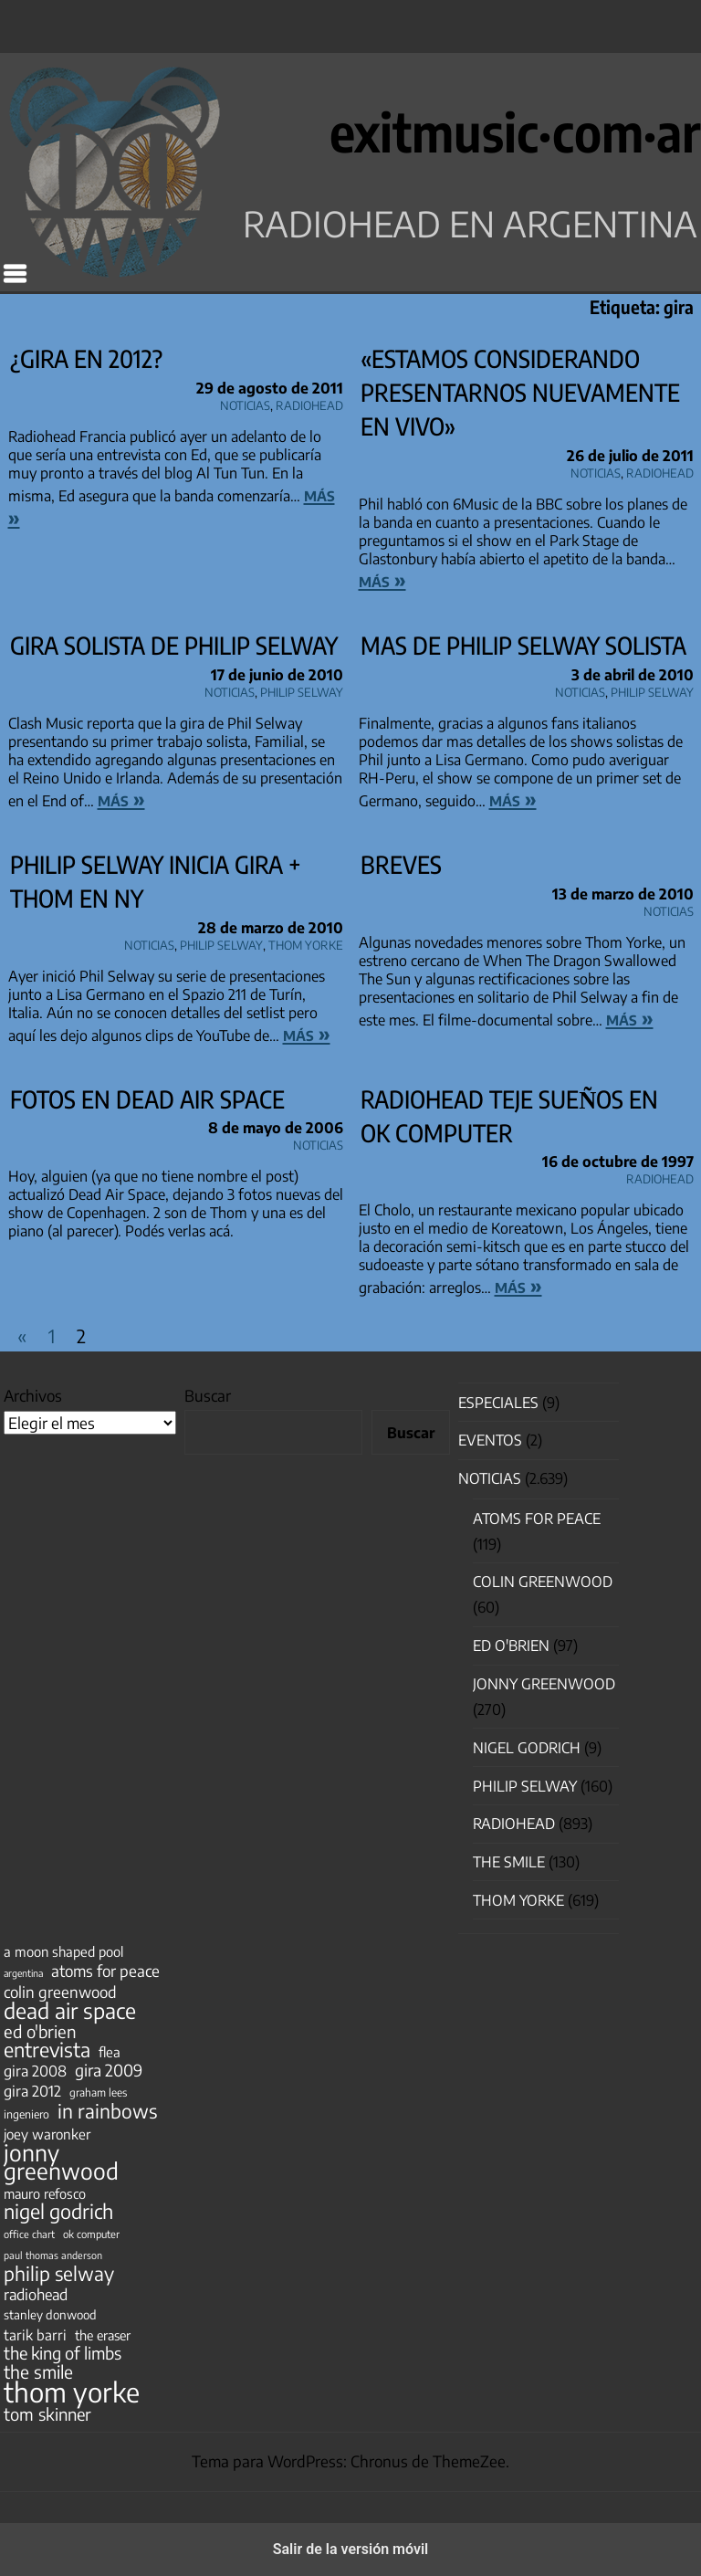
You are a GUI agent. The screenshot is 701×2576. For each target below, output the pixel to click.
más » (382, 580)
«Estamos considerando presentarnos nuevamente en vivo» (520, 392)
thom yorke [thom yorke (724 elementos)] (72, 2391)
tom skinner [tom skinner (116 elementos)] (47, 2414)
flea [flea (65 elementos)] (109, 2052)
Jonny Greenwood (544, 1684)
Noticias (245, 403)
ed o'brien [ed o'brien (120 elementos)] (40, 2032)
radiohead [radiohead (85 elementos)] (36, 2295)
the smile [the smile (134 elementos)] (38, 2371)
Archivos (33, 1395)
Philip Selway (301, 689)
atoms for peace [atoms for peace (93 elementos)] (105, 1970)
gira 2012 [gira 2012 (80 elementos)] (32, 2091)
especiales (498, 1402)
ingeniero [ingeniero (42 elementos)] (26, 2114)
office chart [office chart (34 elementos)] (29, 2234)
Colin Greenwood (542, 1581)
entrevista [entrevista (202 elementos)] (47, 2050)
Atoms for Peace (537, 1518)
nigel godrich (527, 1748)
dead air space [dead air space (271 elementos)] (70, 2011)
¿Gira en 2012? (86, 358)
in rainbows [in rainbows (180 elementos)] (107, 2111)
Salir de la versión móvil (351, 2549)
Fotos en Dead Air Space (147, 1099)
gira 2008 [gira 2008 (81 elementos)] (35, 2071)
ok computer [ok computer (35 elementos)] (91, 2233)
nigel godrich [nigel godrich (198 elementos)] (58, 2212)
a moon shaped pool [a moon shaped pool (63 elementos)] (63, 1951)
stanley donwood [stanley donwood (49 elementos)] (50, 2314)
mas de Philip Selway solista (523, 645)
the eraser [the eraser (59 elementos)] (103, 2335)
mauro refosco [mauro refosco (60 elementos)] (45, 2193)
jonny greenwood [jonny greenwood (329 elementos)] (61, 2162)
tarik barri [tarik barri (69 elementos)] (35, 2334)
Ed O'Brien (511, 1645)
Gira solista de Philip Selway (174, 645)
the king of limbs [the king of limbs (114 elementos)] (62, 2353)
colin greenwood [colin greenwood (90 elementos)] (60, 1992)
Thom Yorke (305, 942)
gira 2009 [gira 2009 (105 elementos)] (108, 2070)
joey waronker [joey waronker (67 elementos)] (47, 2133)
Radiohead (309, 403)
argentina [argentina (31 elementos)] (23, 1973)
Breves (401, 864)
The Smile (509, 1862)
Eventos (490, 1440)
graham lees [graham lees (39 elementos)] (98, 2092)
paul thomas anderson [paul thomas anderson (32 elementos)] (53, 2255)
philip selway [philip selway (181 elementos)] (59, 2274)
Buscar (207, 1395)
